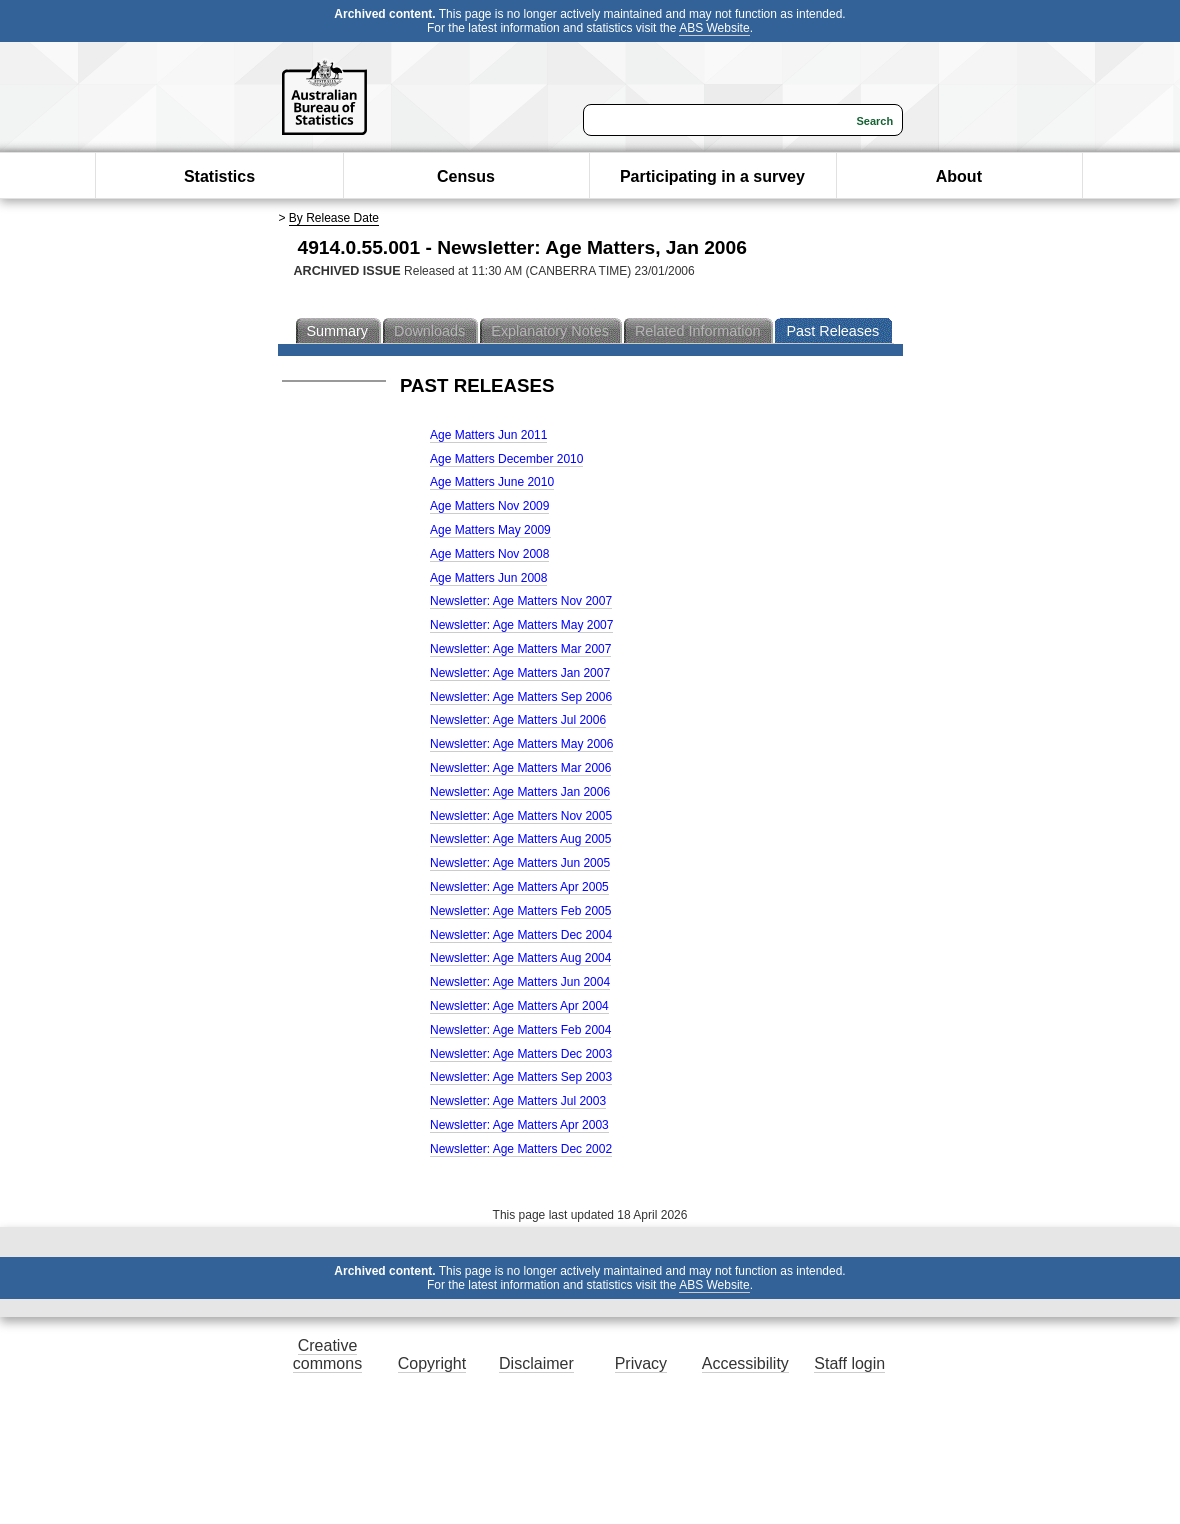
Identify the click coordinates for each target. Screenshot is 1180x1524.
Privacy (641, 1363)
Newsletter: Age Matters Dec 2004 (521, 935)
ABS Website (714, 28)
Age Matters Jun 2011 (488, 435)
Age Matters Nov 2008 (489, 554)
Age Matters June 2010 (492, 482)
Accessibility (745, 1363)
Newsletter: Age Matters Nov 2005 (521, 816)
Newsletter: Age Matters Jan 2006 (520, 792)
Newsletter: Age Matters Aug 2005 (520, 839)
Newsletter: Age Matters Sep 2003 (521, 1077)
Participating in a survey (712, 176)
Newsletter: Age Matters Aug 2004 (520, 958)
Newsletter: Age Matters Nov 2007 (521, 601)
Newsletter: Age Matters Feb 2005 (520, 911)
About (959, 176)
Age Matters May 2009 (490, 530)
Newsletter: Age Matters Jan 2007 (520, 673)
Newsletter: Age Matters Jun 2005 (520, 863)
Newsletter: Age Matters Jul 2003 (518, 1101)
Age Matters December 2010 (506, 459)
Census (466, 176)
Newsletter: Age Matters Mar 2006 (520, 768)
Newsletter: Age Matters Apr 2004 (519, 1006)
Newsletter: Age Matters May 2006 (521, 744)
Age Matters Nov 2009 (489, 506)
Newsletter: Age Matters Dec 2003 (521, 1054)
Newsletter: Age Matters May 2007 (521, 625)
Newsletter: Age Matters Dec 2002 (521, 1149)
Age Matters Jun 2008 (488, 578)
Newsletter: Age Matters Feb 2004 (520, 1030)
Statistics (219, 176)
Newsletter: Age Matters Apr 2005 (519, 887)
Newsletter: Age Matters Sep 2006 (521, 697)
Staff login (849, 1363)
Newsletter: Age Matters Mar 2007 (520, 649)
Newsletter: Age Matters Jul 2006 (518, 720)
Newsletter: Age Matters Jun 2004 (520, 982)
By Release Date (334, 218)
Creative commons (327, 1354)
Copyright (432, 1363)
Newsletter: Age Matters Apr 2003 (519, 1125)
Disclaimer (536, 1363)
